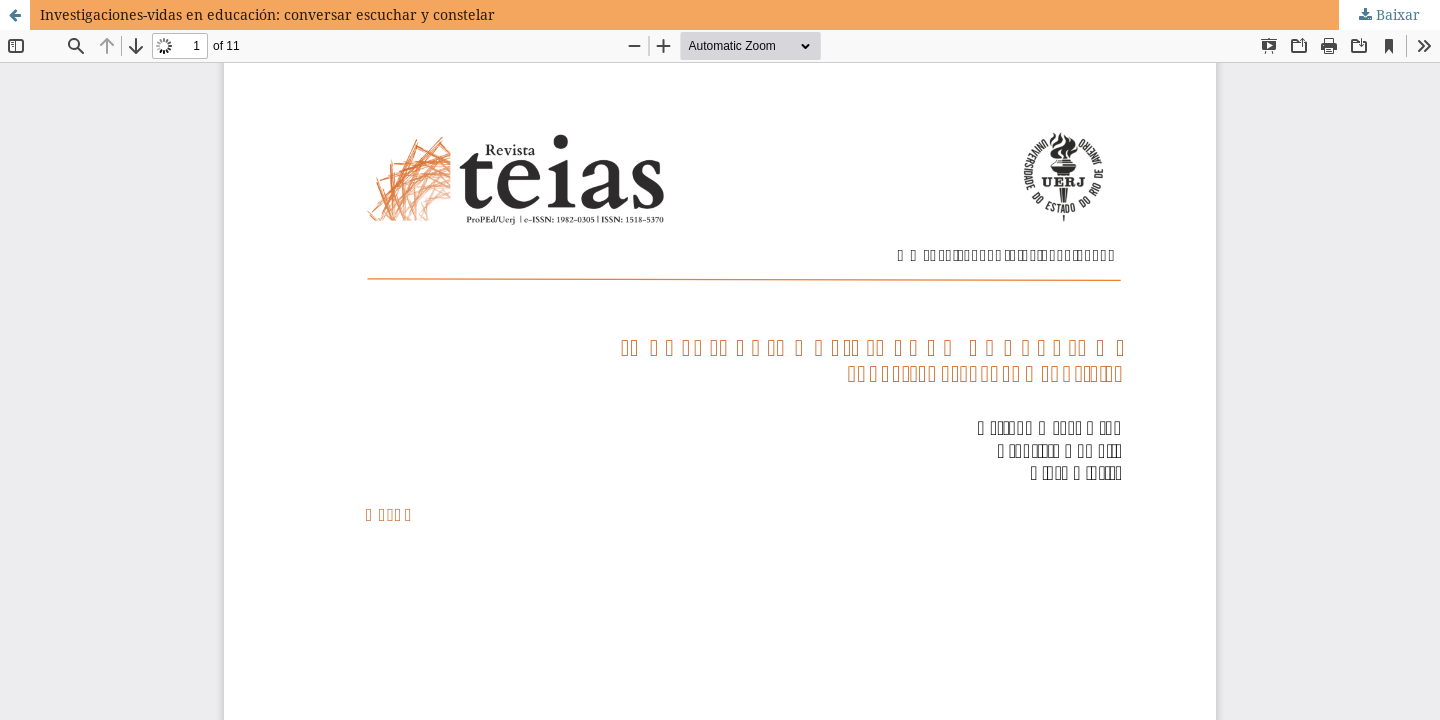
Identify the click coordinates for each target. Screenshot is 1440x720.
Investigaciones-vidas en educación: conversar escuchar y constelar (267, 14)
